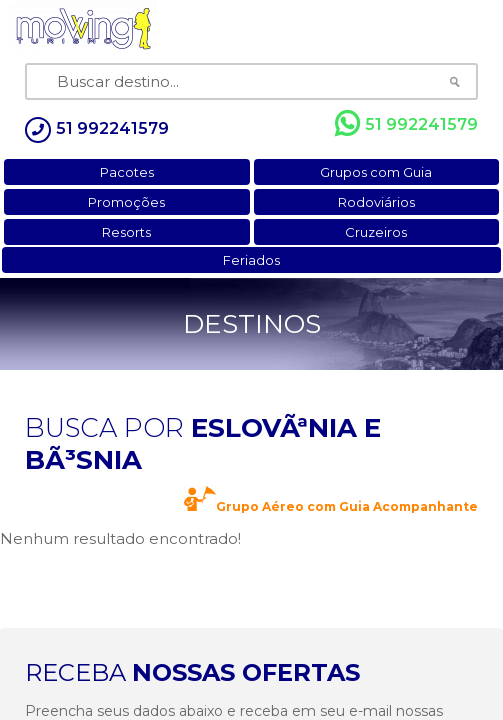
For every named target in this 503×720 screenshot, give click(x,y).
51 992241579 (406, 124)
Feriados (251, 260)
